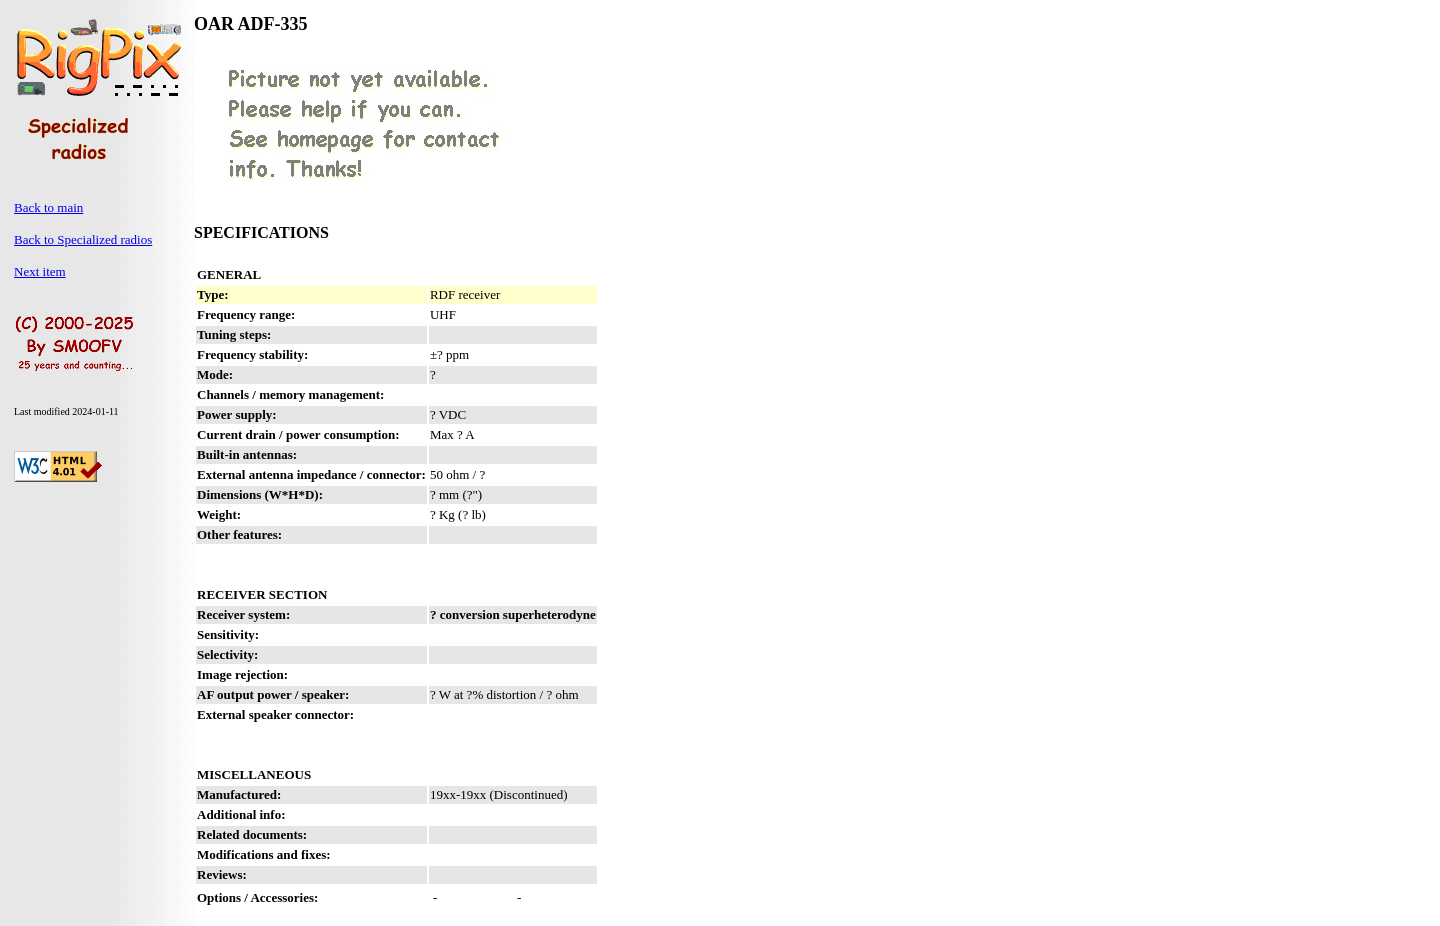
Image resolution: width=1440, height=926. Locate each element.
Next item (40, 271)
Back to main (48, 207)
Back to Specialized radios (83, 239)
